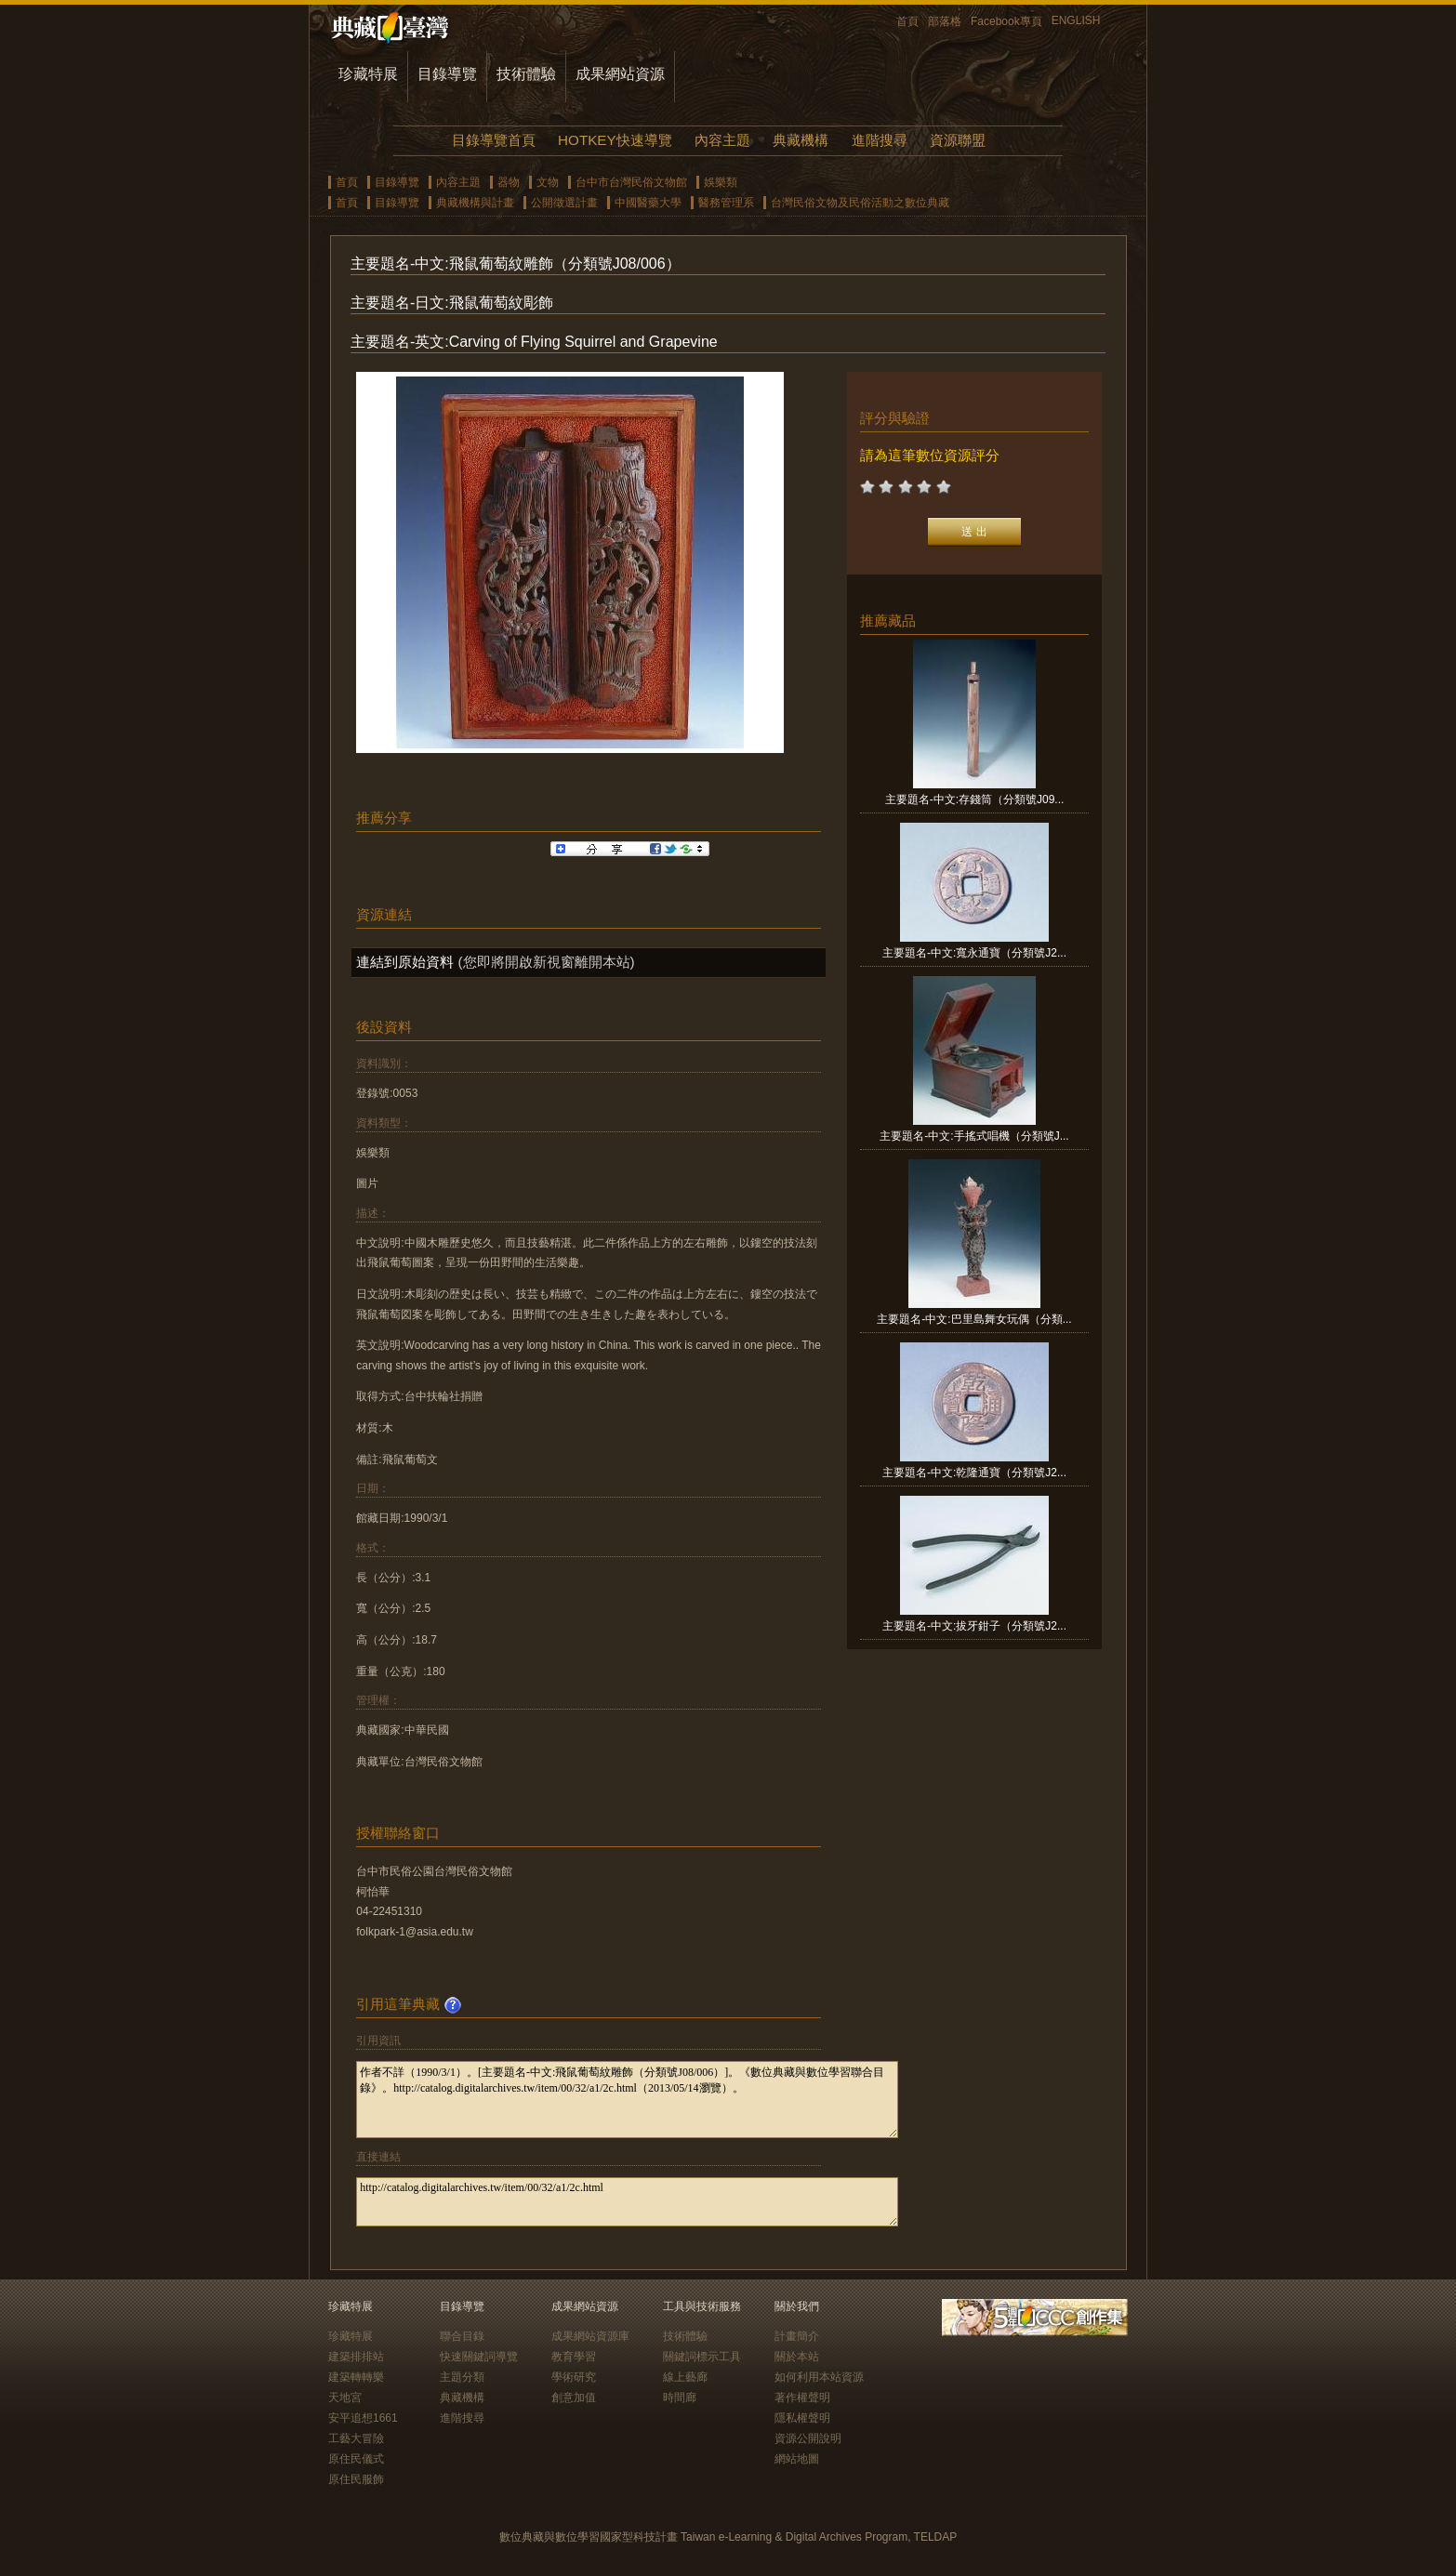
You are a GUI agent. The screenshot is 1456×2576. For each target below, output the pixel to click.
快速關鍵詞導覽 (479, 2356)
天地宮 (345, 2397)
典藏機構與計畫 (475, 202)
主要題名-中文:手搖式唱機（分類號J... (974, 1136)
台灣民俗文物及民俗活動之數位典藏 (860, 202)
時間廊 (679, 2397)
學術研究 (573, 2377)
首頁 (907, 21)
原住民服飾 (356, 2479)
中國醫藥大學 (648, 202)
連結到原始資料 (405, 962)
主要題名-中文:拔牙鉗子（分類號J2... (974, 1625)
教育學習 (573, 2356)
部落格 (944, 21)
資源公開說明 (807, 2438)
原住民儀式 (356, 2458)
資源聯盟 (958, 140)
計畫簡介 (796, 2336)
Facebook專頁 (1006, 21)
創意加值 (573, 2397)
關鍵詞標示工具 (702, 2356)
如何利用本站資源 (819, 2377)
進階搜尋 (879, 140)
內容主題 (722, 140)
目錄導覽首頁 (494, 140)
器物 (508, 182)
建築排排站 (356, 2356)
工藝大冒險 (356, 2438)
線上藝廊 (685, 2377)
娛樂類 (720, 182)
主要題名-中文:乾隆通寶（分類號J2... (974, 1472)
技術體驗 (526, 74)
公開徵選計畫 (564, 202)
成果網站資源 (620, 74)
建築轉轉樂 (356, 2377)
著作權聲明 (802, 2397)
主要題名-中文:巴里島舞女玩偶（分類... (974, 1319)
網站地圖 (796, 2458)
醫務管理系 (726, 202)
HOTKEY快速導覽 (614, 140)
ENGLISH (1076, 20)
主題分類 (462, 2377)
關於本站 (796, 2356)
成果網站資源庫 (590, 2336)
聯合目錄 (462, 2336)
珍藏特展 (368, 74)
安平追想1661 (363, 2417)
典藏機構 (800, 140)
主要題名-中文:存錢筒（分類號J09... (975, 799)
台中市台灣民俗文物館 (631, 182)
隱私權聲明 (802, 2417)
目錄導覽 (447, 74)
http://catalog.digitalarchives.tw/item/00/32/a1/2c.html (627, 2201)
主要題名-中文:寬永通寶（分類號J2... (974, 952)
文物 (547, 182)
